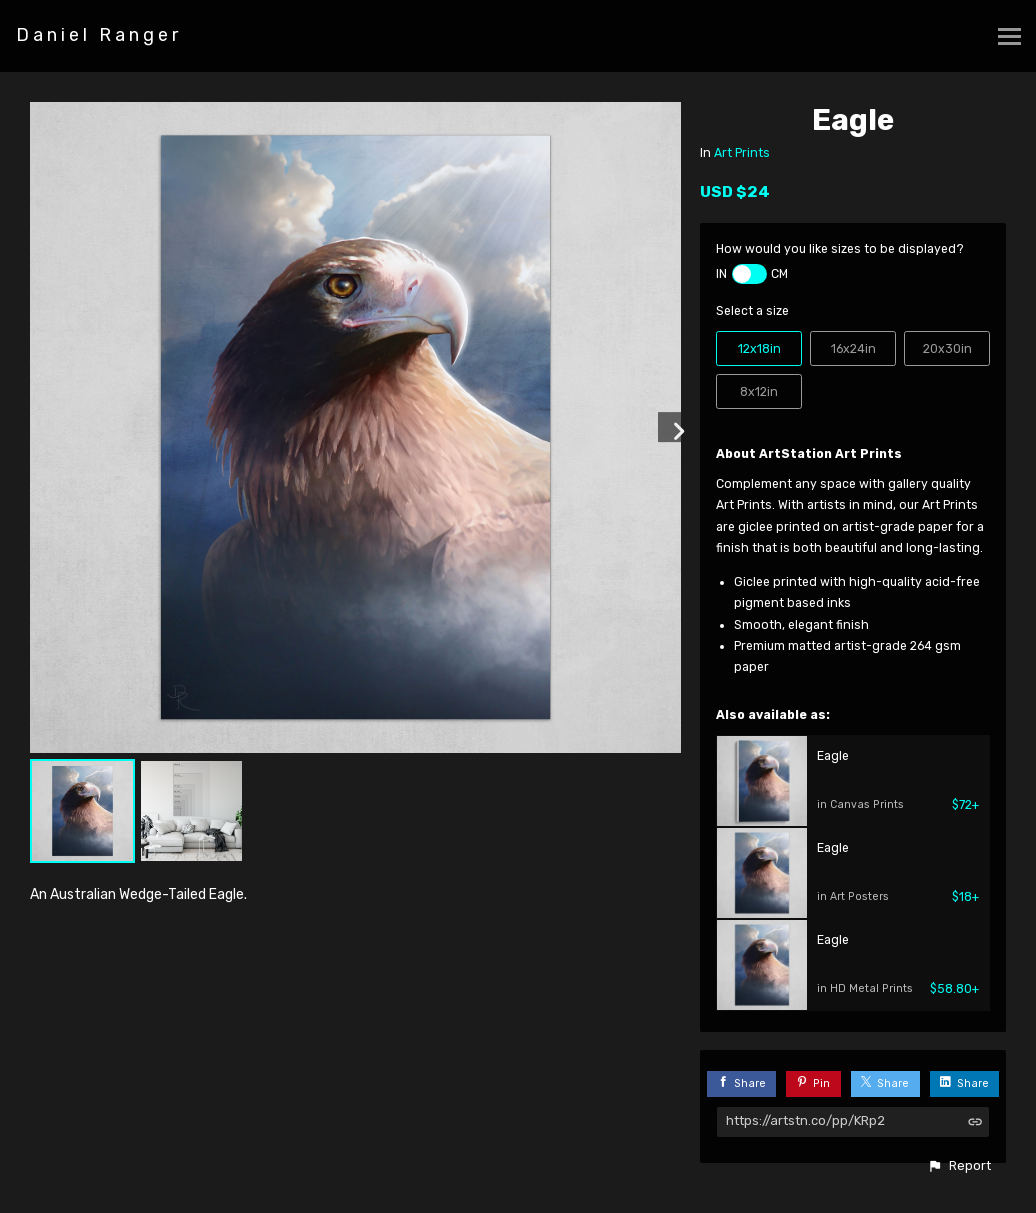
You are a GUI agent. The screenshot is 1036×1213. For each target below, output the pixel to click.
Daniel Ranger (99, 35)
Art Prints (742, 153)
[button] (959, 1166)
